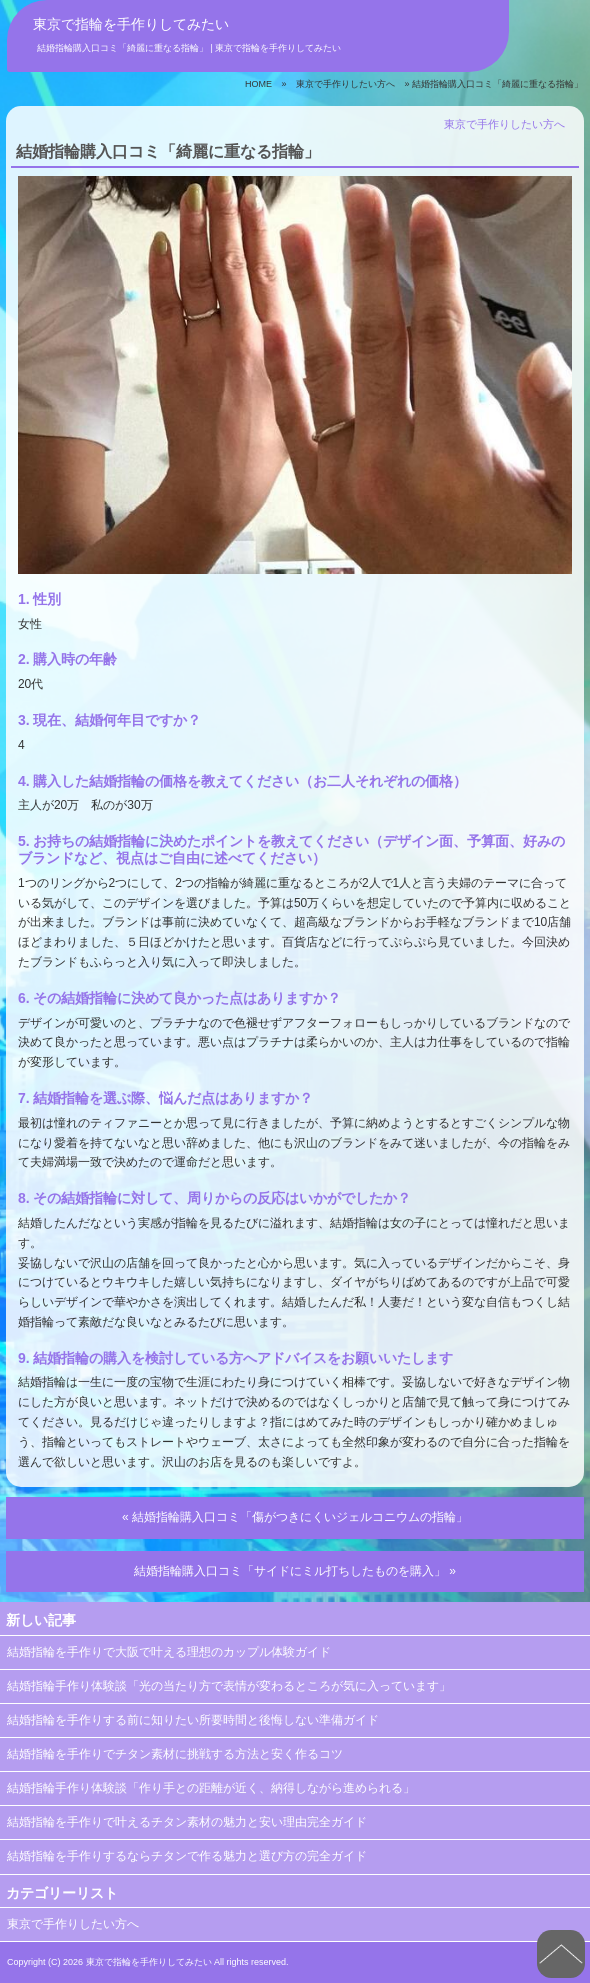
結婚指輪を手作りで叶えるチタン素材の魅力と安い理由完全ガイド (187, 1822)
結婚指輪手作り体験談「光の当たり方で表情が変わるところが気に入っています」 (229, 1686)
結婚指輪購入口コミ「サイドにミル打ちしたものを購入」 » (295, 1571)
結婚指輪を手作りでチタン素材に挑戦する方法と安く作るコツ (175, 1754)
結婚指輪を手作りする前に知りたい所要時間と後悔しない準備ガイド (193, 1720)
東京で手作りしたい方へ (345, 84)
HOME (258, 84)
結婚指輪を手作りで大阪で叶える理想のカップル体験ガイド (169, 1652)
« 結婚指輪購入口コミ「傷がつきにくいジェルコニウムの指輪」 (295, 1517)
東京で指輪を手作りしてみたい (131, 24)
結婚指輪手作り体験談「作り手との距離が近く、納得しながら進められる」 (211, 1788)
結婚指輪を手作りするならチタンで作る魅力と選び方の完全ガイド (187, 1856)
